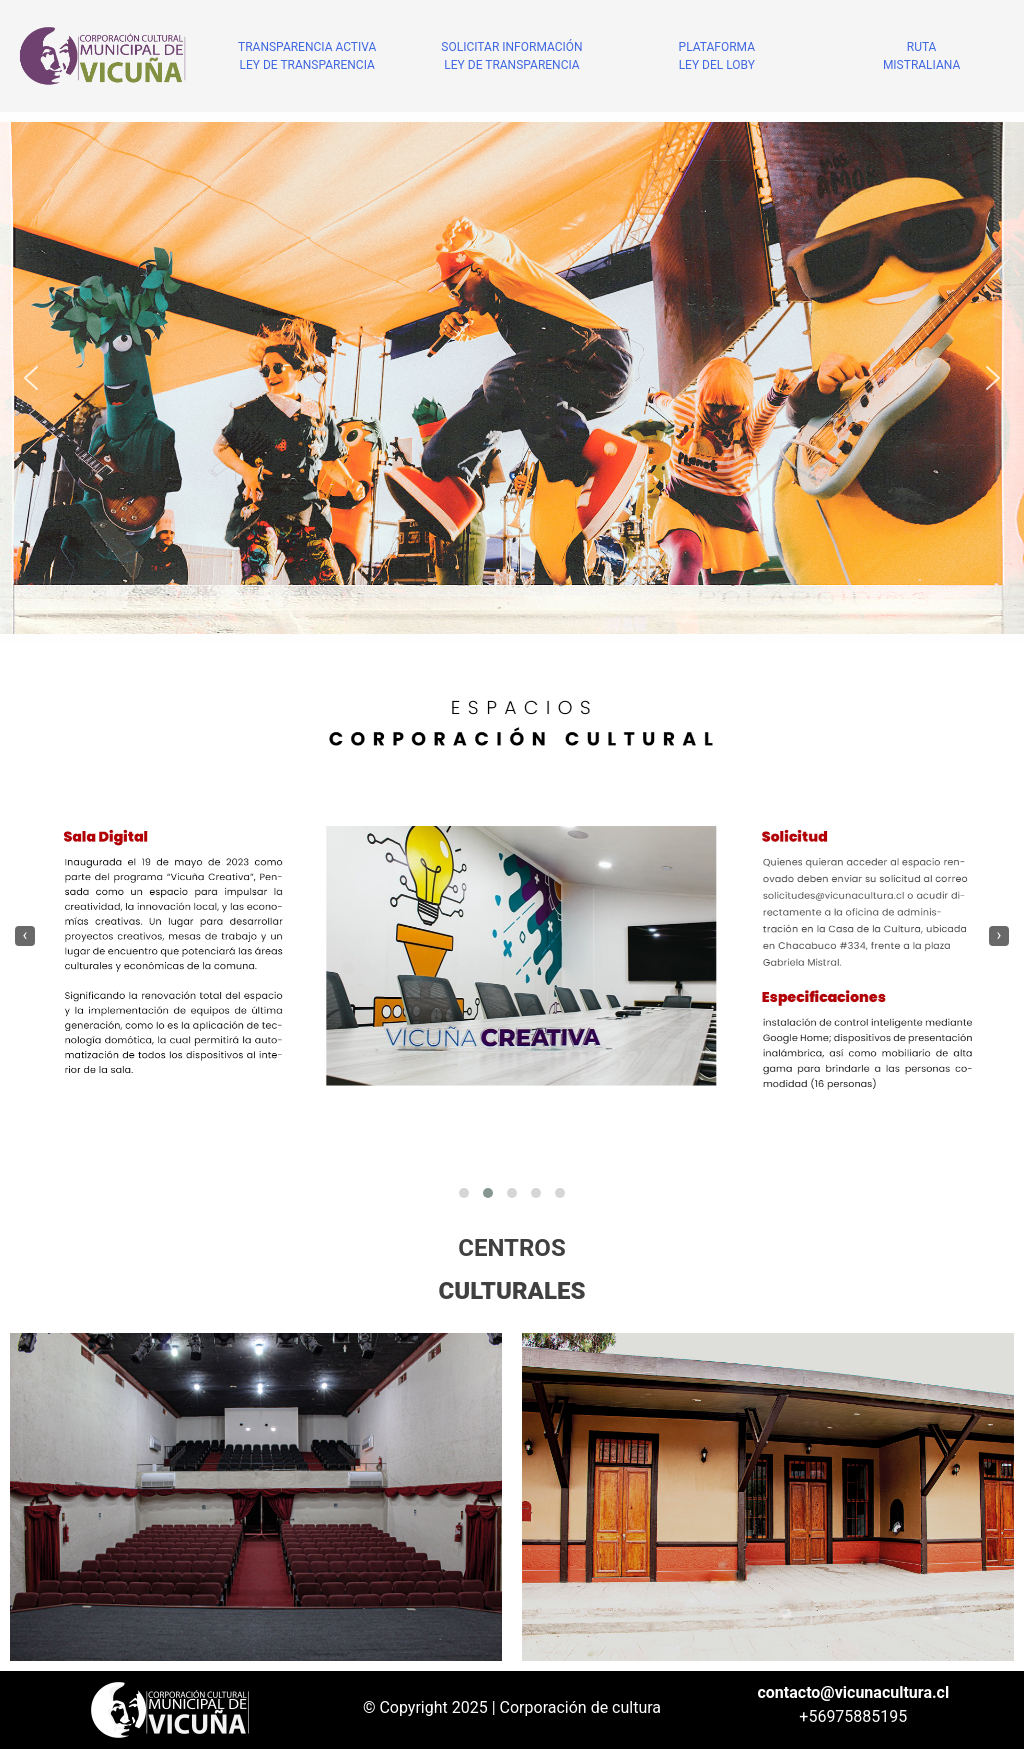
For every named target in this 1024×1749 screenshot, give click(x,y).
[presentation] (25, 936)
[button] (31, 378)
